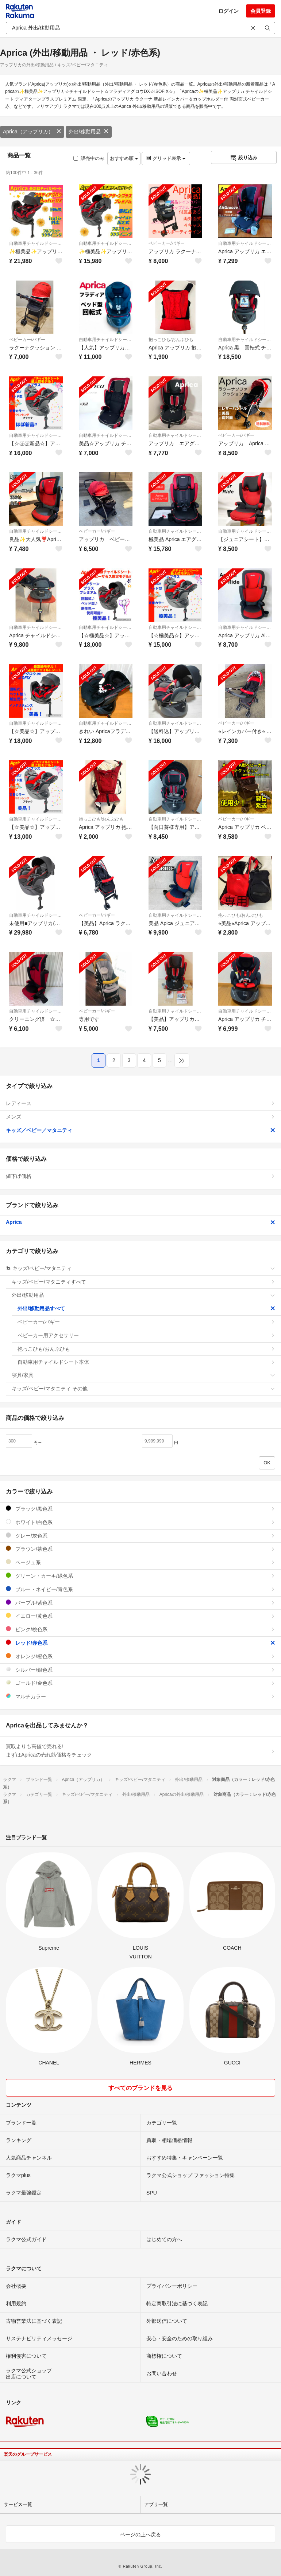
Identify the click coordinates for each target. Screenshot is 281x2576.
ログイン (228, 11)
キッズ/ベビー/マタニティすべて (143, 1282)
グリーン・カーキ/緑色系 (140, 1576)
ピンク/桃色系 (140, 1629)
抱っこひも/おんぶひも (171, 339)
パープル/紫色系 (140, 1603)
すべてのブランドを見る (140, 2088)
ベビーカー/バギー (167, 243)
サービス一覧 (18, 2504)
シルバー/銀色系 (140, 1670)
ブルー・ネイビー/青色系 (140, 1589)
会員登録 (260, 11)
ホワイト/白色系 (140, 1522)
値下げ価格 (140, 1176)
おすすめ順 (124, 158)
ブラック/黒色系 (140, 1509)
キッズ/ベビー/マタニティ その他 (143, 1388)
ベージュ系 (140, 1562)
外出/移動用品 (89, 131)
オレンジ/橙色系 (140, 1656)
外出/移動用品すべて (146, 1308)
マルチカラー (140, 1696)
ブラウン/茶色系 (140, 1549)
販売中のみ (88, 158)
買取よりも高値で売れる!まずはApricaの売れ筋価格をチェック (140, 1750)
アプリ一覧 (156, 2504)
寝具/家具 (143, 1375)
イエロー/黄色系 (140, 1616)
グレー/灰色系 (140, 1535)
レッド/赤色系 (140, 1643)
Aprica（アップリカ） (32, 131)
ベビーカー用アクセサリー (146, 1335)
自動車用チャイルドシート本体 (36, 243)
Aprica (140, 1222)
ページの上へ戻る (140, 2534)
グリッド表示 (165, 158)
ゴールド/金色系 (140, 1683)
